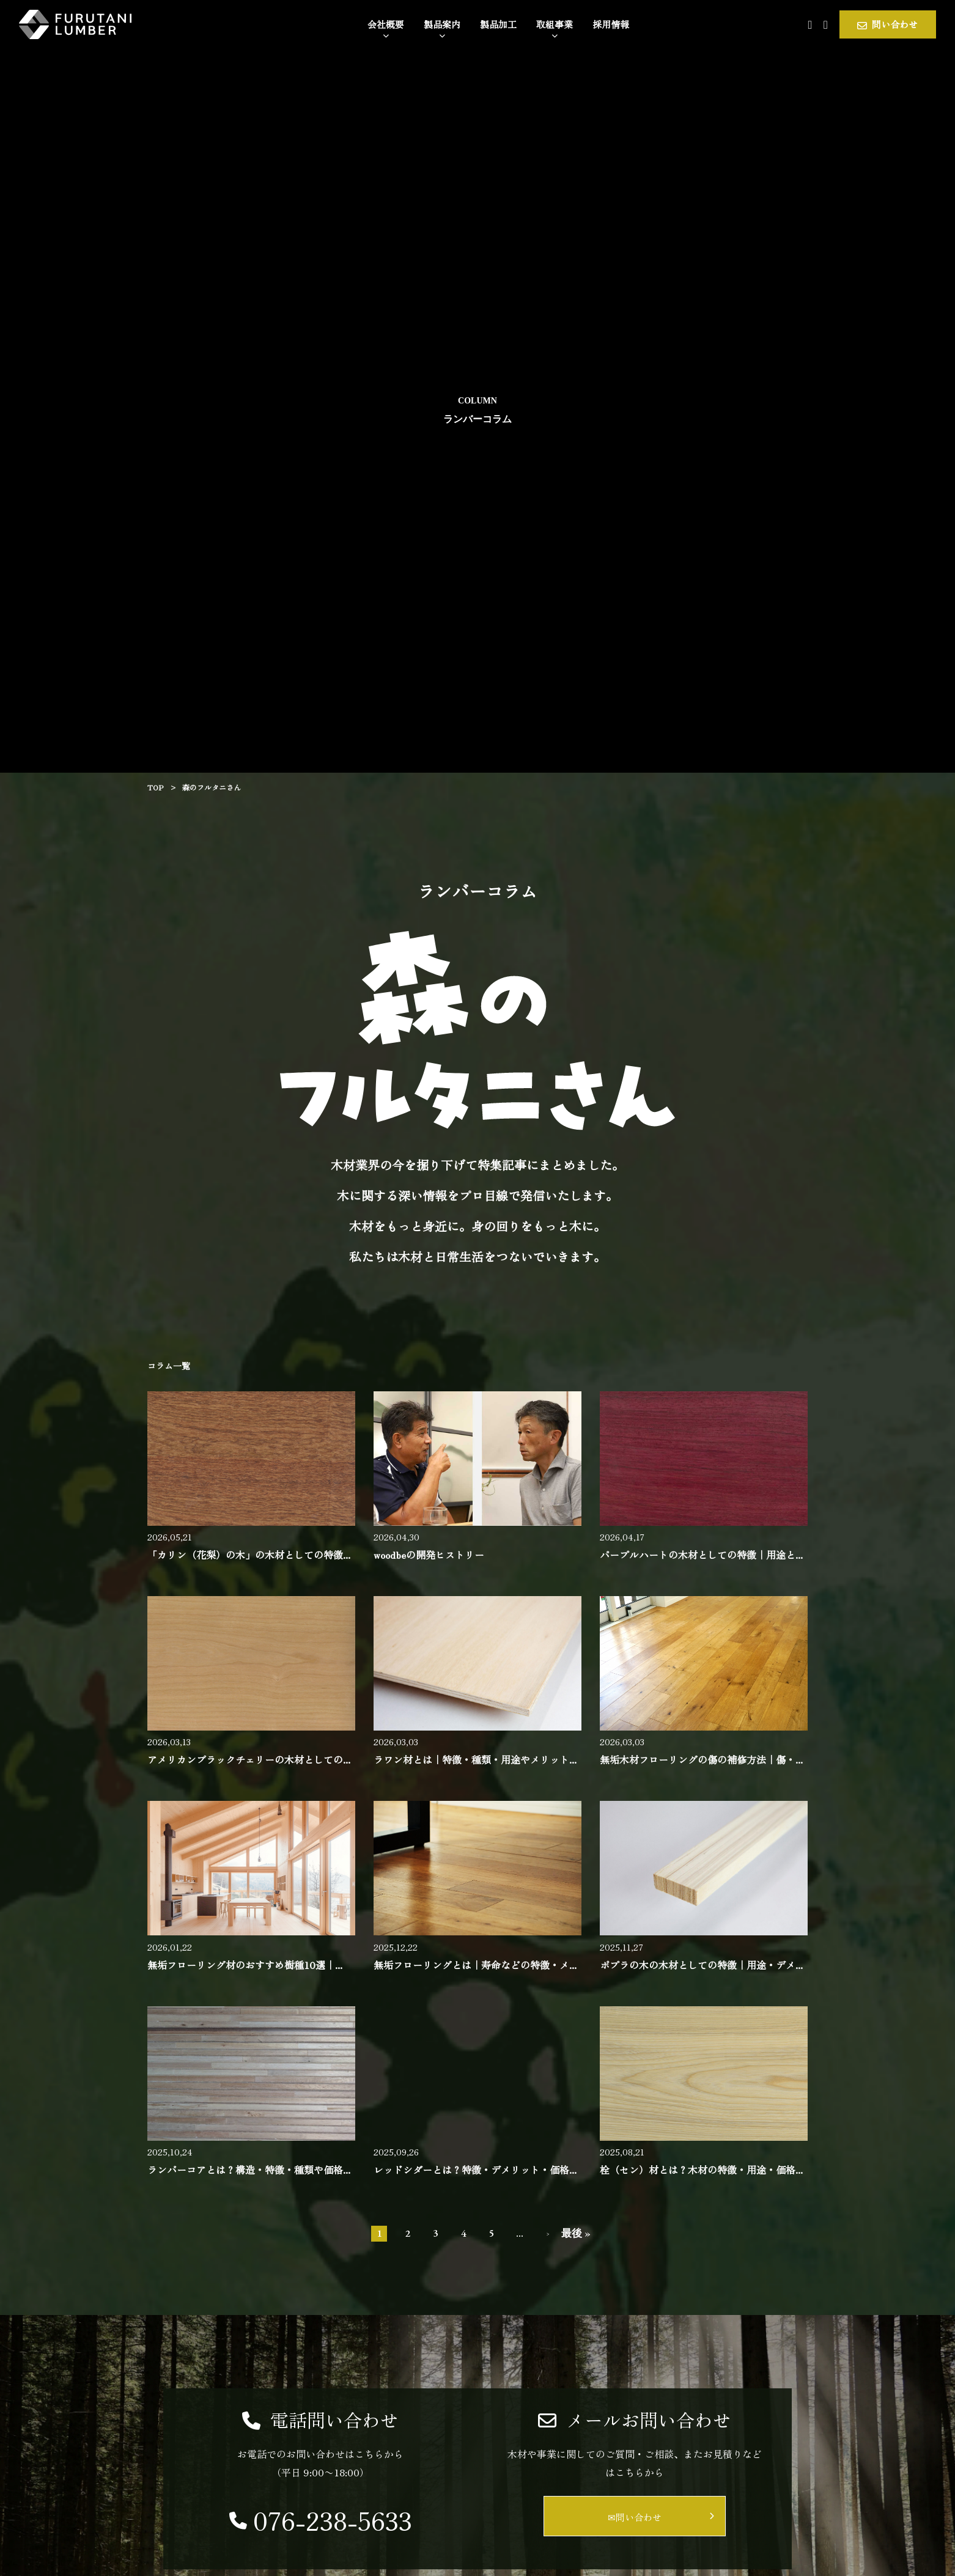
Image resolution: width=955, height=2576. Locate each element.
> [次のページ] (548, 2234)
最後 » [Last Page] (576, 2233)
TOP (155, 787)
